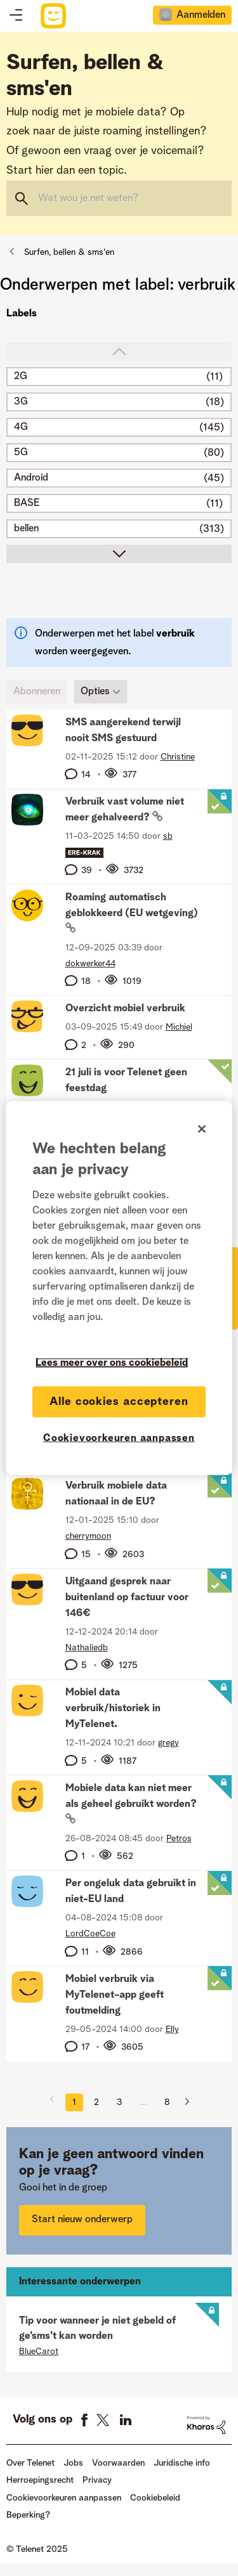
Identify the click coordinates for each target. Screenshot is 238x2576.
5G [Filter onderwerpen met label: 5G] (21, 453)
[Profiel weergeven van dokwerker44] (90, 963)
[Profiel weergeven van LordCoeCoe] (90, 1933)
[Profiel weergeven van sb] (168, 836)
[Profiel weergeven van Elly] (172, 2029)
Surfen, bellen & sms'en (69, 252)
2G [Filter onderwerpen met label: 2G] (20, 377)
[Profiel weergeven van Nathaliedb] (86, 1647)
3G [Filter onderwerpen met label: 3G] (21, 402)
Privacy (97, 2480)
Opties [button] (95, 692)
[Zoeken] (119, 198)
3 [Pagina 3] (119, 2102)
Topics (16, 16)
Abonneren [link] (36, 692)
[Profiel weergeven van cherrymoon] (88, 1536)
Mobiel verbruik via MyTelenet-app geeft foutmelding (114, 1995)
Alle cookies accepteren (119, 1401)
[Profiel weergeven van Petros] (179, 1838)
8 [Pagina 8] (166, 2102)
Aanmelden (200, 15)
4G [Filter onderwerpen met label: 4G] (21, 427)
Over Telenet (30, 2463)
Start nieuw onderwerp (82, 2220)
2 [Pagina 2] (96, 2102)
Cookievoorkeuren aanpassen (63, 2498)
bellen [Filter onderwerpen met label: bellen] (26, 529)
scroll (119, 554)
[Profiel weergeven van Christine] (178, 757)
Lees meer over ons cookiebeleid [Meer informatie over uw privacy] (112, 1362)
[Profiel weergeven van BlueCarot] (38, 2351)
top (119, 351)
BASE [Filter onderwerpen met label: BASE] (27, 503)
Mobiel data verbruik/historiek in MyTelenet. (113, 1709)
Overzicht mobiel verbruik (125, 1009)
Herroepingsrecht (40, 2480)
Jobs (73, 2463)
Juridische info (182, 2463)
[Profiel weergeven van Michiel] (179, 1027)
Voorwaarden (118, 2463)
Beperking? (28, 2515)
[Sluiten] (202, 1128)
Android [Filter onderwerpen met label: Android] (31, 478)
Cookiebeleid (155, 2498)
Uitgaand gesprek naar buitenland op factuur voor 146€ (126, 1598)
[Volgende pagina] (182, 2102)
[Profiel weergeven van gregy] (168, 1742)
